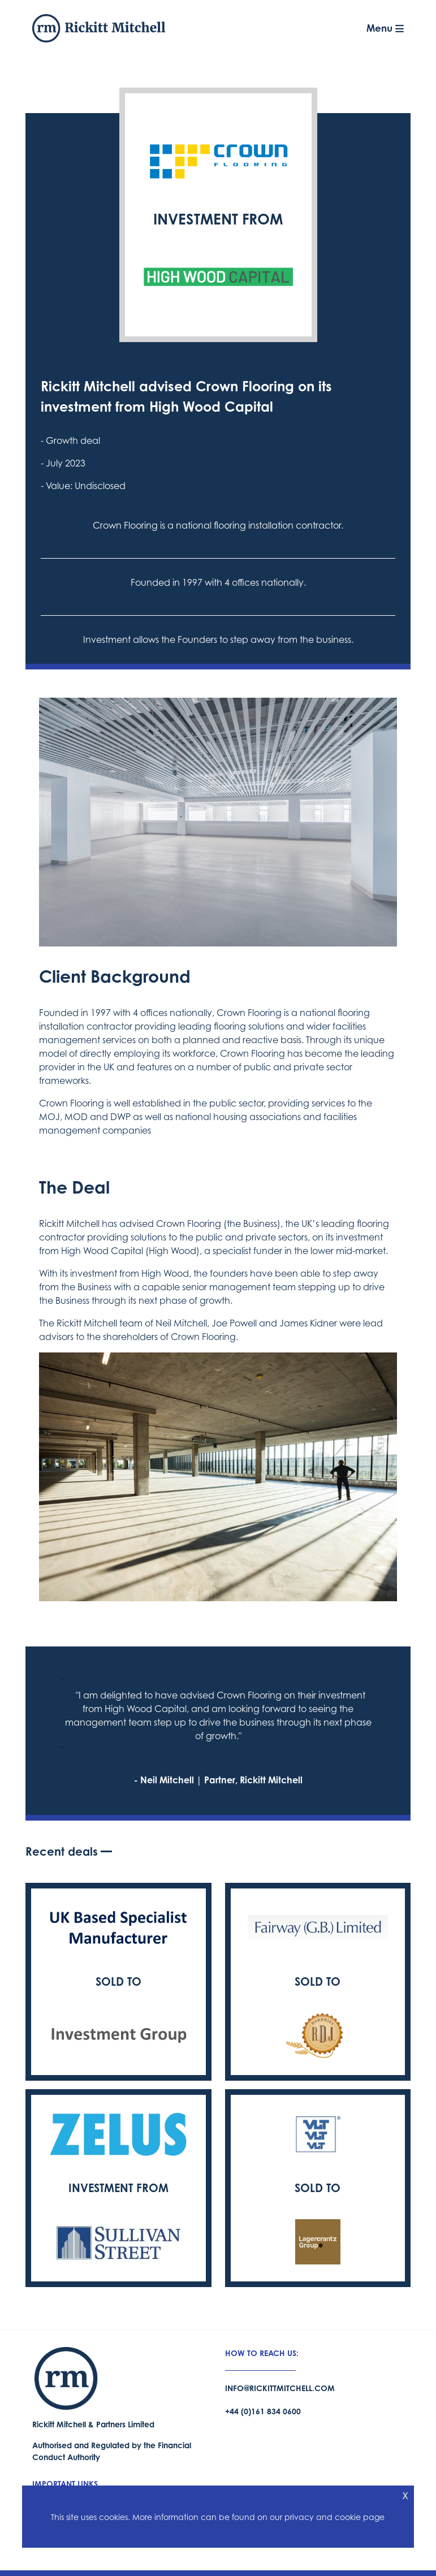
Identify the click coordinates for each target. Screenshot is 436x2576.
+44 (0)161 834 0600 (263, 2411)
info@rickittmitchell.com (280, 2388)
